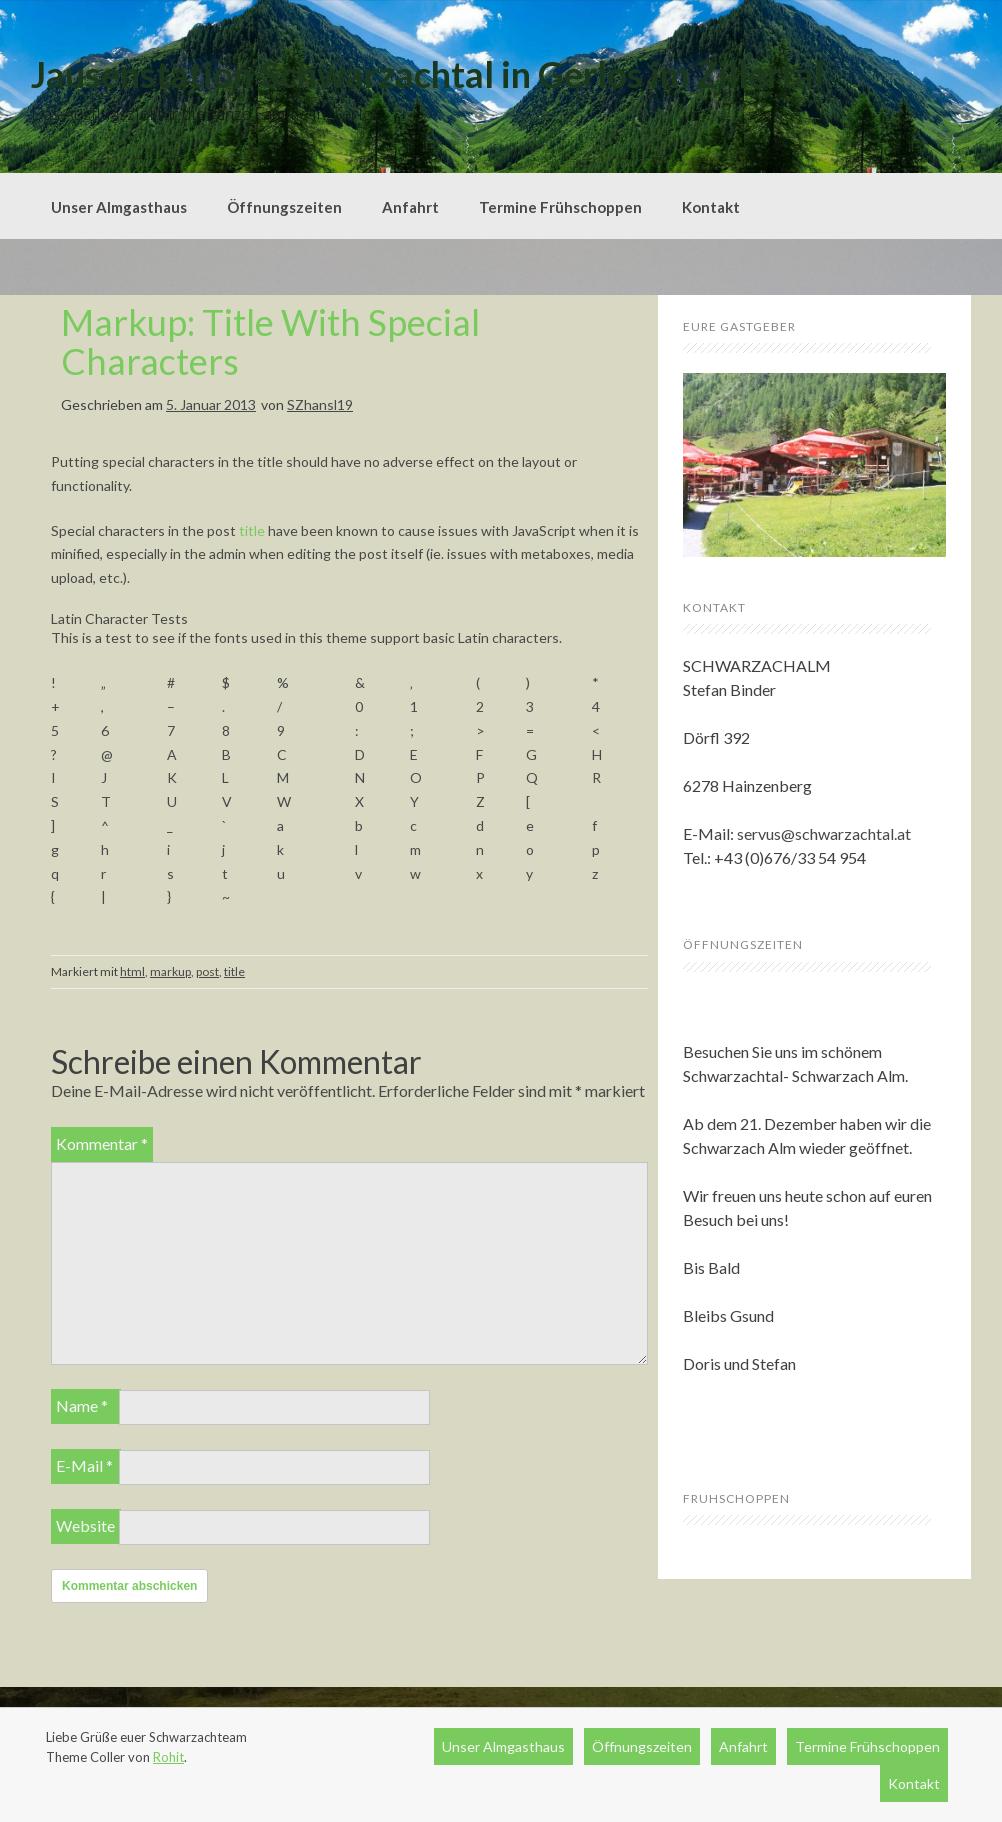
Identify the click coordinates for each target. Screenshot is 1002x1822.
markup (170, 971)
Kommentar (102, 1143)
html (132, 971)
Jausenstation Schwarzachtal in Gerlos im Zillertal (427, 74)
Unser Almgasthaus (119, 207)
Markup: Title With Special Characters (270, 342)
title (252, 530)
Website (85, 1525)
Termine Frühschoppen (560, 207)
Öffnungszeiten (284, 207)
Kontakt (711, 207)
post (207, 971)
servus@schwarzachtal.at (824, 833)
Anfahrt (410, 207)
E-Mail (84, 1465)
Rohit (168, 1757)
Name (82, 1405)
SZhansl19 (320, 404)
